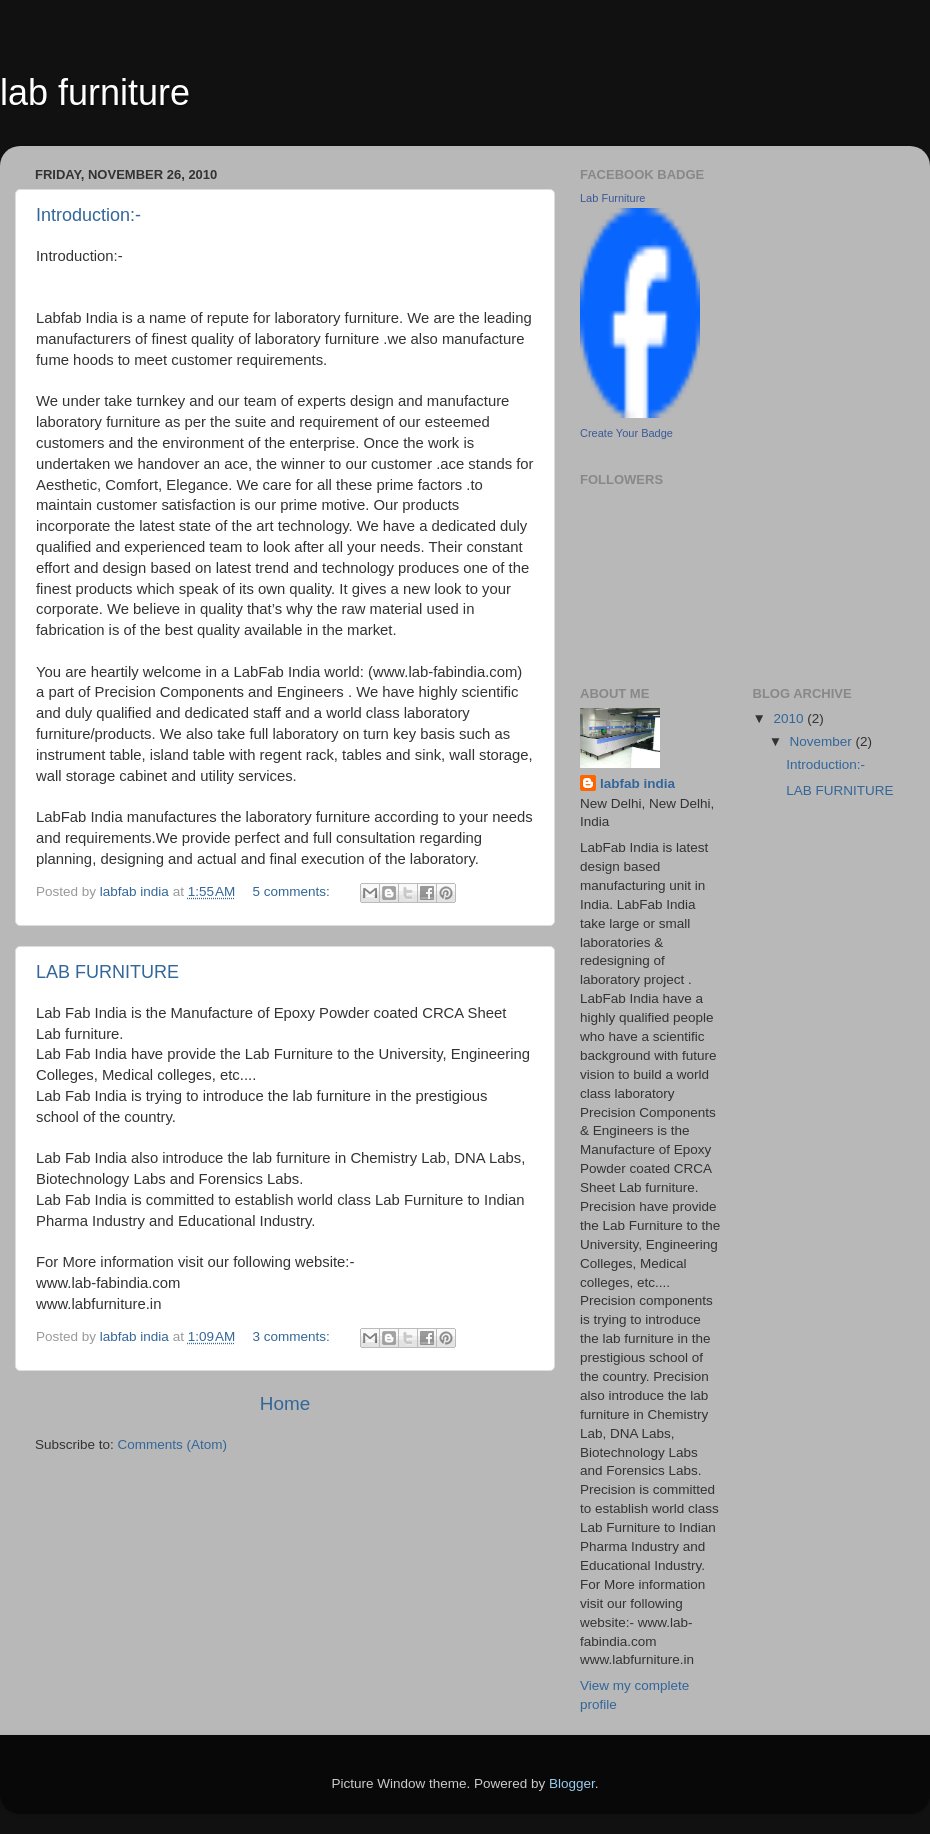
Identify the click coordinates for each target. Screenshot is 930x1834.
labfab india (637, 783)
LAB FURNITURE (107, 972)
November (823, 741)
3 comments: (293, 1336)
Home (285, 1403)
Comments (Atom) (173, 1444)
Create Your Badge (626, 433)
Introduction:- (88, 215)
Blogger (572, 1783)
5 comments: (293, 891)
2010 (790, 718)
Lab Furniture (612, 198)
